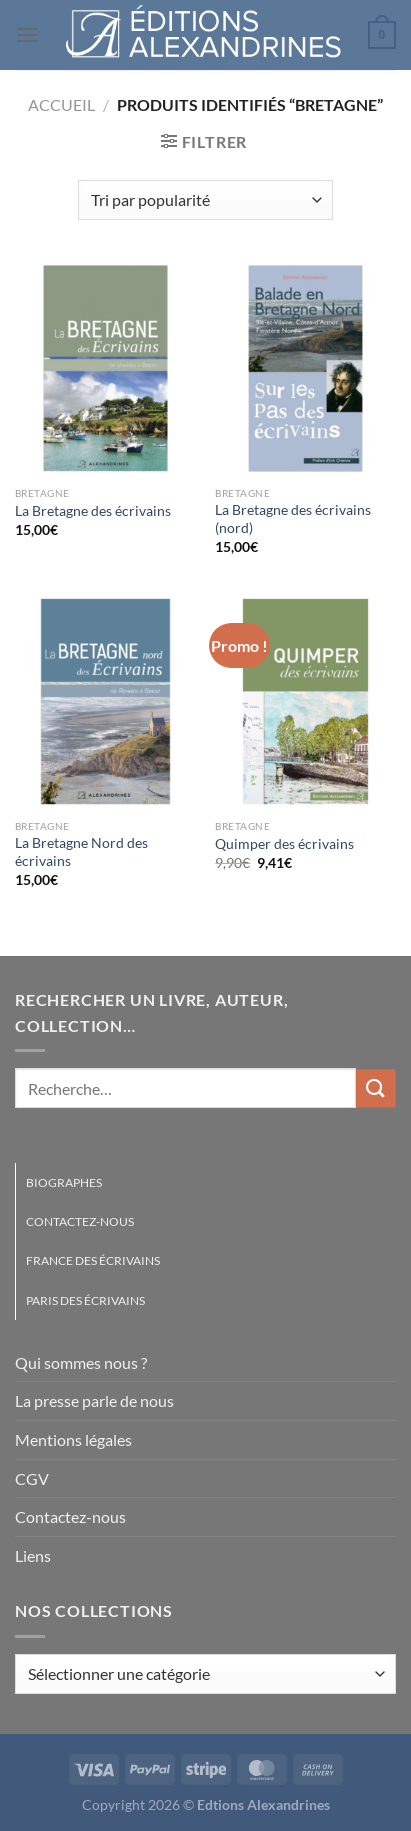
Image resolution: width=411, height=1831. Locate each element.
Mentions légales (73, 1439)
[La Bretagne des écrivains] (105, 368)
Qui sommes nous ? (81, 1362)
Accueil (61, 104)
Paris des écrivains (85, 1300)
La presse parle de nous (94, 1400)
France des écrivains (93, 1260)
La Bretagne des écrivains (93, 511)
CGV (32, 1478)
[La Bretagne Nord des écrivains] (105, 701)
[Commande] (205, 200)
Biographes (64, 1182)
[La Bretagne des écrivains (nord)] (305, 368)
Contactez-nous (80, 1221)
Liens (33, 1555)
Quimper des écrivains (284, 844)
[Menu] (27, 34)
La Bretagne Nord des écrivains (81, 852)
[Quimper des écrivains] (305, 701)
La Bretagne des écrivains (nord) (293, 519)
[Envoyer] (376, 1088)
